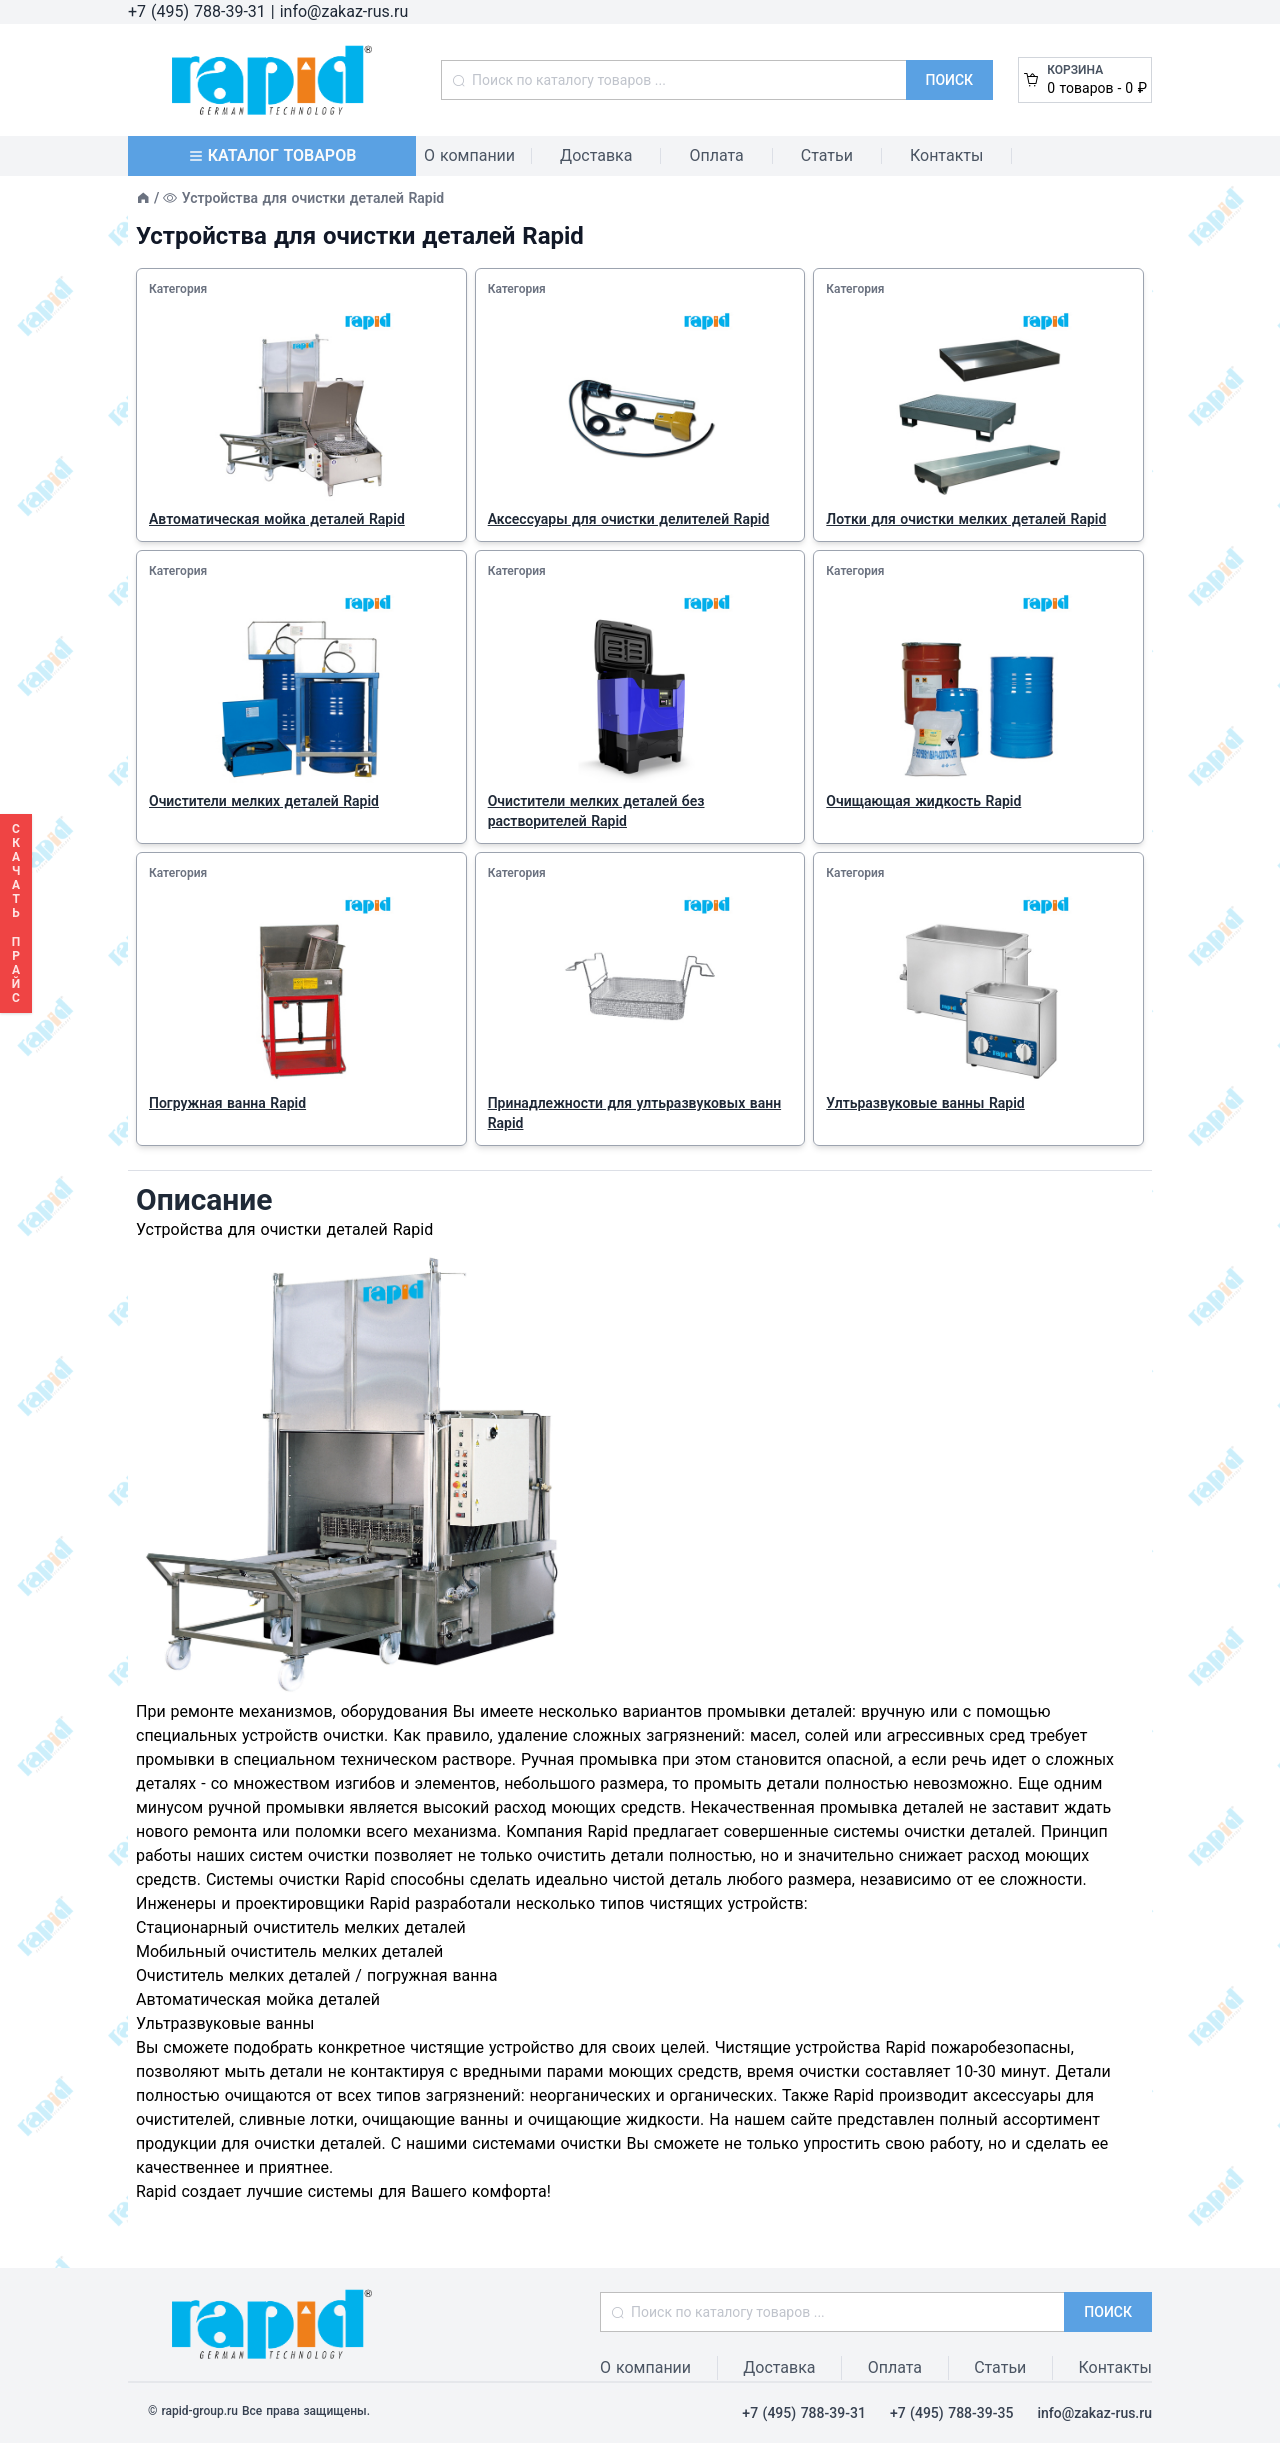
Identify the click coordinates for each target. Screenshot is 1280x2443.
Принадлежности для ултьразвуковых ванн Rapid (634, 1113)
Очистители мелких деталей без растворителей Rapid (596, 811)
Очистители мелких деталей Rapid (264, 801)
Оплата (716, 155)
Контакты (946, 155)
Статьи (827, 155)
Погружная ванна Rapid (227, 1103)
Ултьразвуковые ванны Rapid (925, 1103)
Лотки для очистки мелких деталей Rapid (966, 519)
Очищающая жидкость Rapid (923, 801)
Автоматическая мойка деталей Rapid (277, 519)
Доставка (596, 155)
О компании (469, 155)
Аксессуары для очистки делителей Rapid (629, 519)
